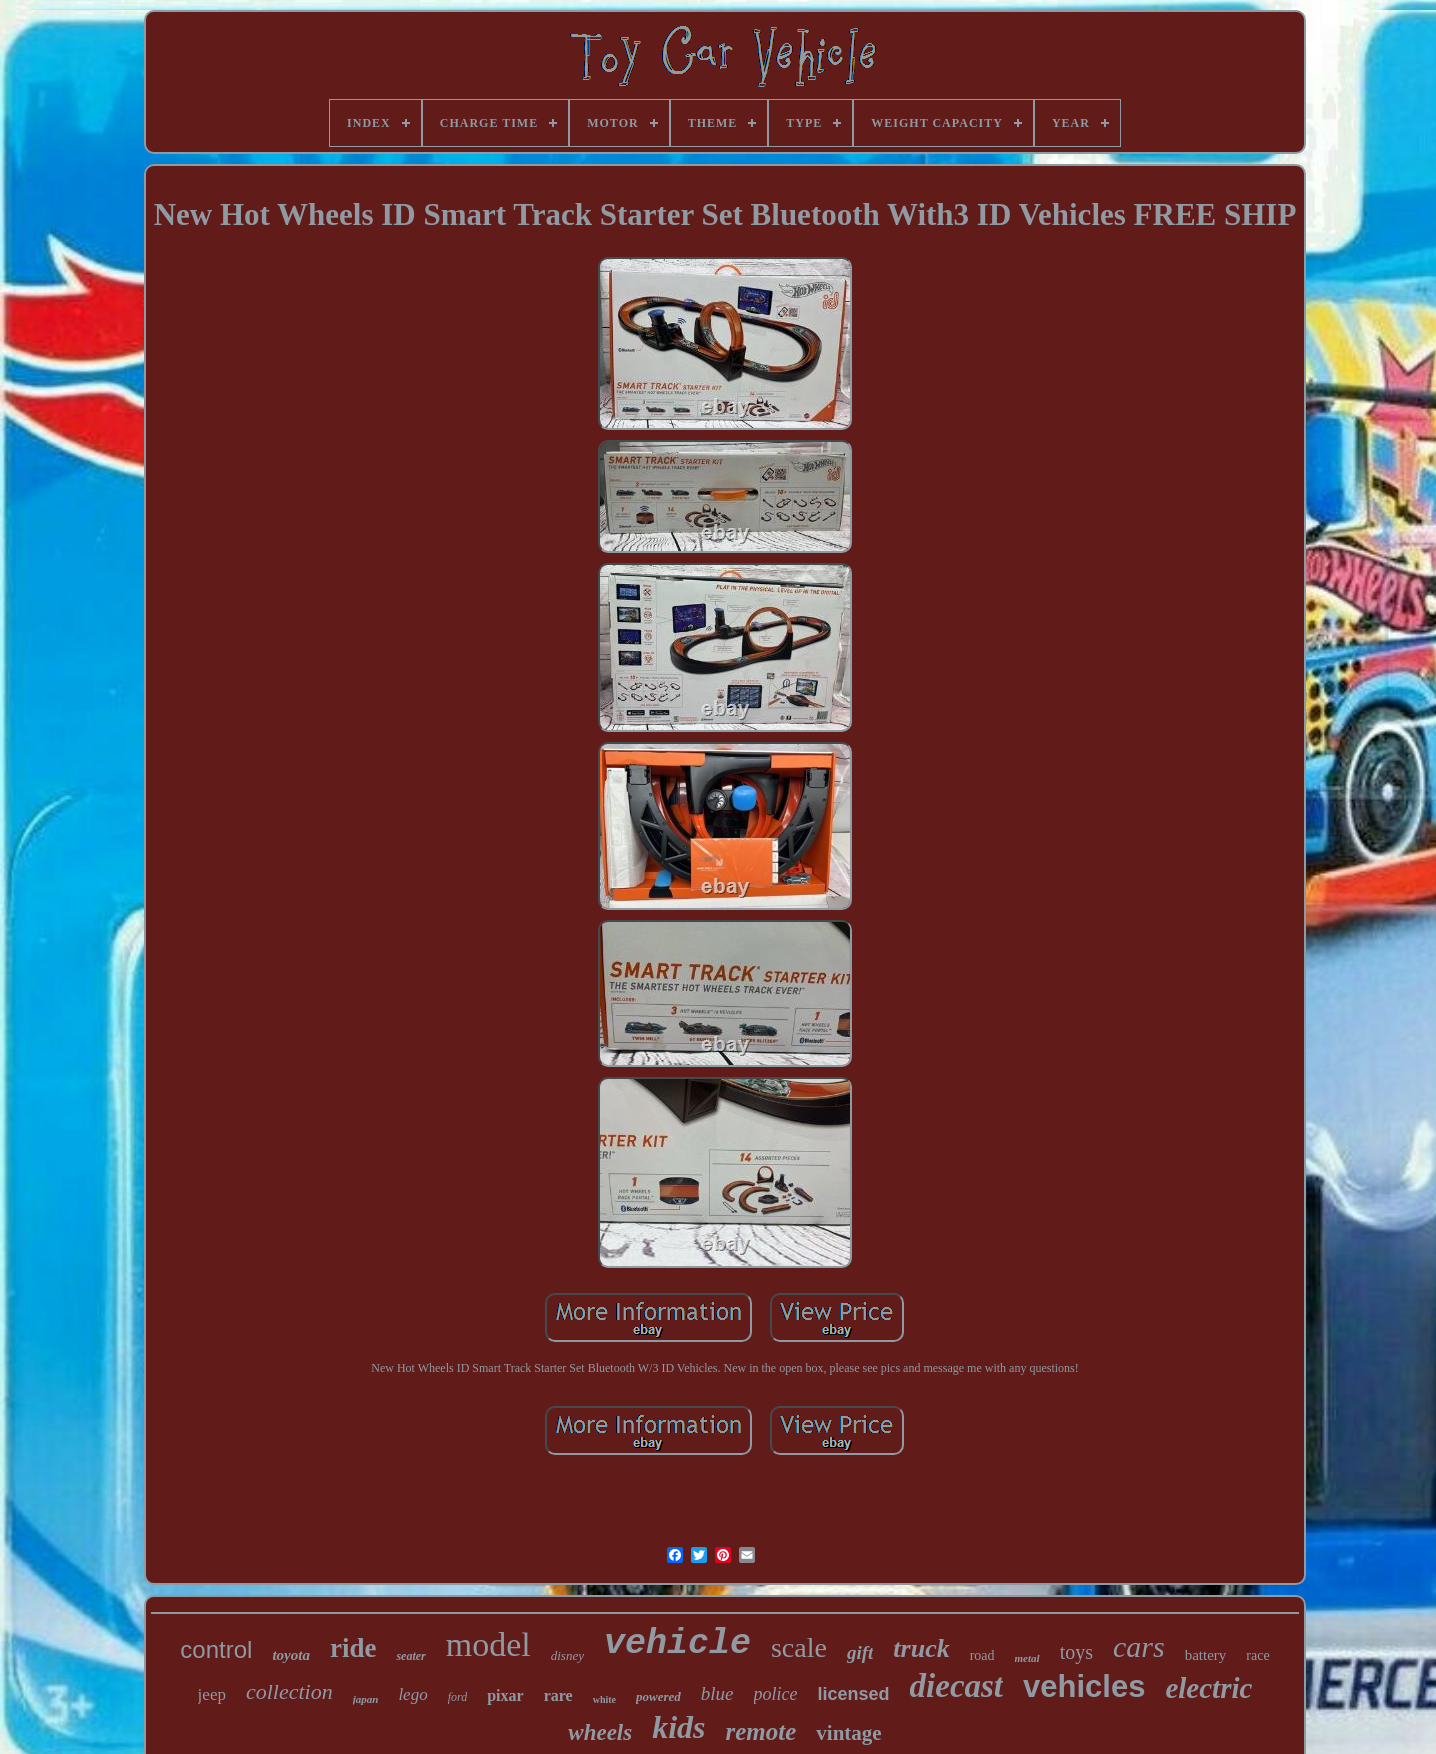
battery (1206, 1655)
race (1257, 1655)
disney (567, 1655)
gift (860, 1652)
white (604, 1699)
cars (1139, 1646)
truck (921, 1648)
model (488, 1644)
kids (678, 1727)
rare (558, 1695)
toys (1076, 1652)
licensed (854, 1694)
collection (289, 1691)
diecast (956, 1686)
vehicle (677, 1644)
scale (799, 1647)
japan (366, 1699)
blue (717, 1693)
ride (353, 1648)
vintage (848, 1733)
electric (1208, 1688)
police (776, 1694)
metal (1027, 1658)
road (982, 1655)
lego (412, 1694)
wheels (600, 1732)
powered (658, 1696)
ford (458, 1697)
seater (410, 1656)
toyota (291, 1655)
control (216, 1649)
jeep (212, 1694)
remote (761, 1731)
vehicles (1084, 1686)
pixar (505, 1695)
